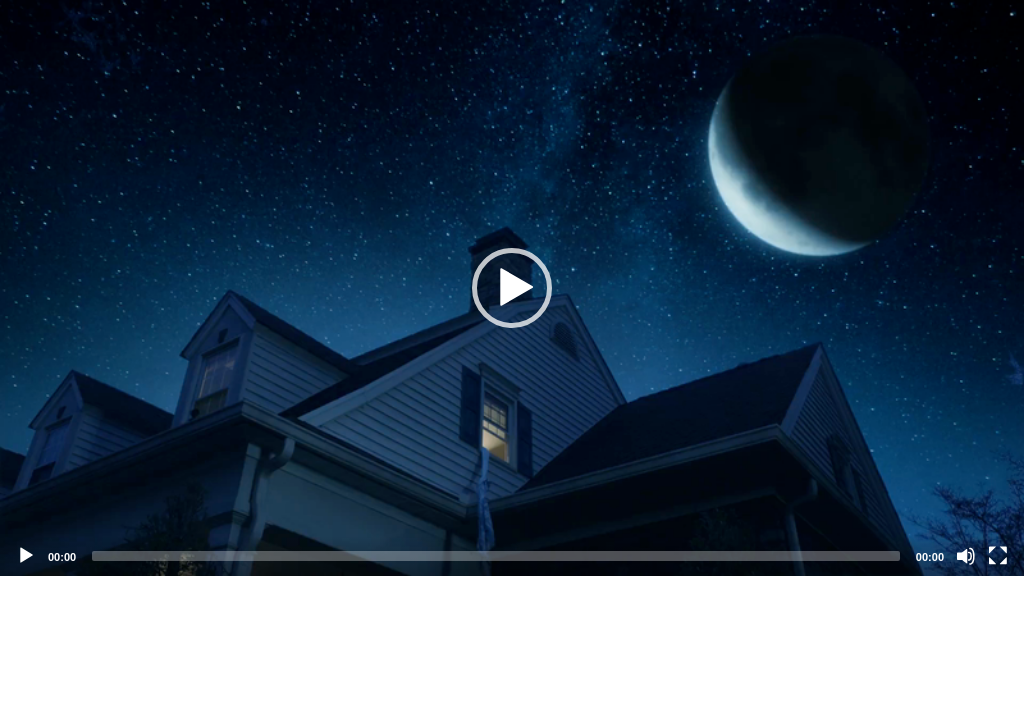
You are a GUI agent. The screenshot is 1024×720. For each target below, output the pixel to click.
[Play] (26, 556)
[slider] (496, 556)
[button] (512, 288)
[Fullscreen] (998, 556)
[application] (512, 288)
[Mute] (966, 556)
